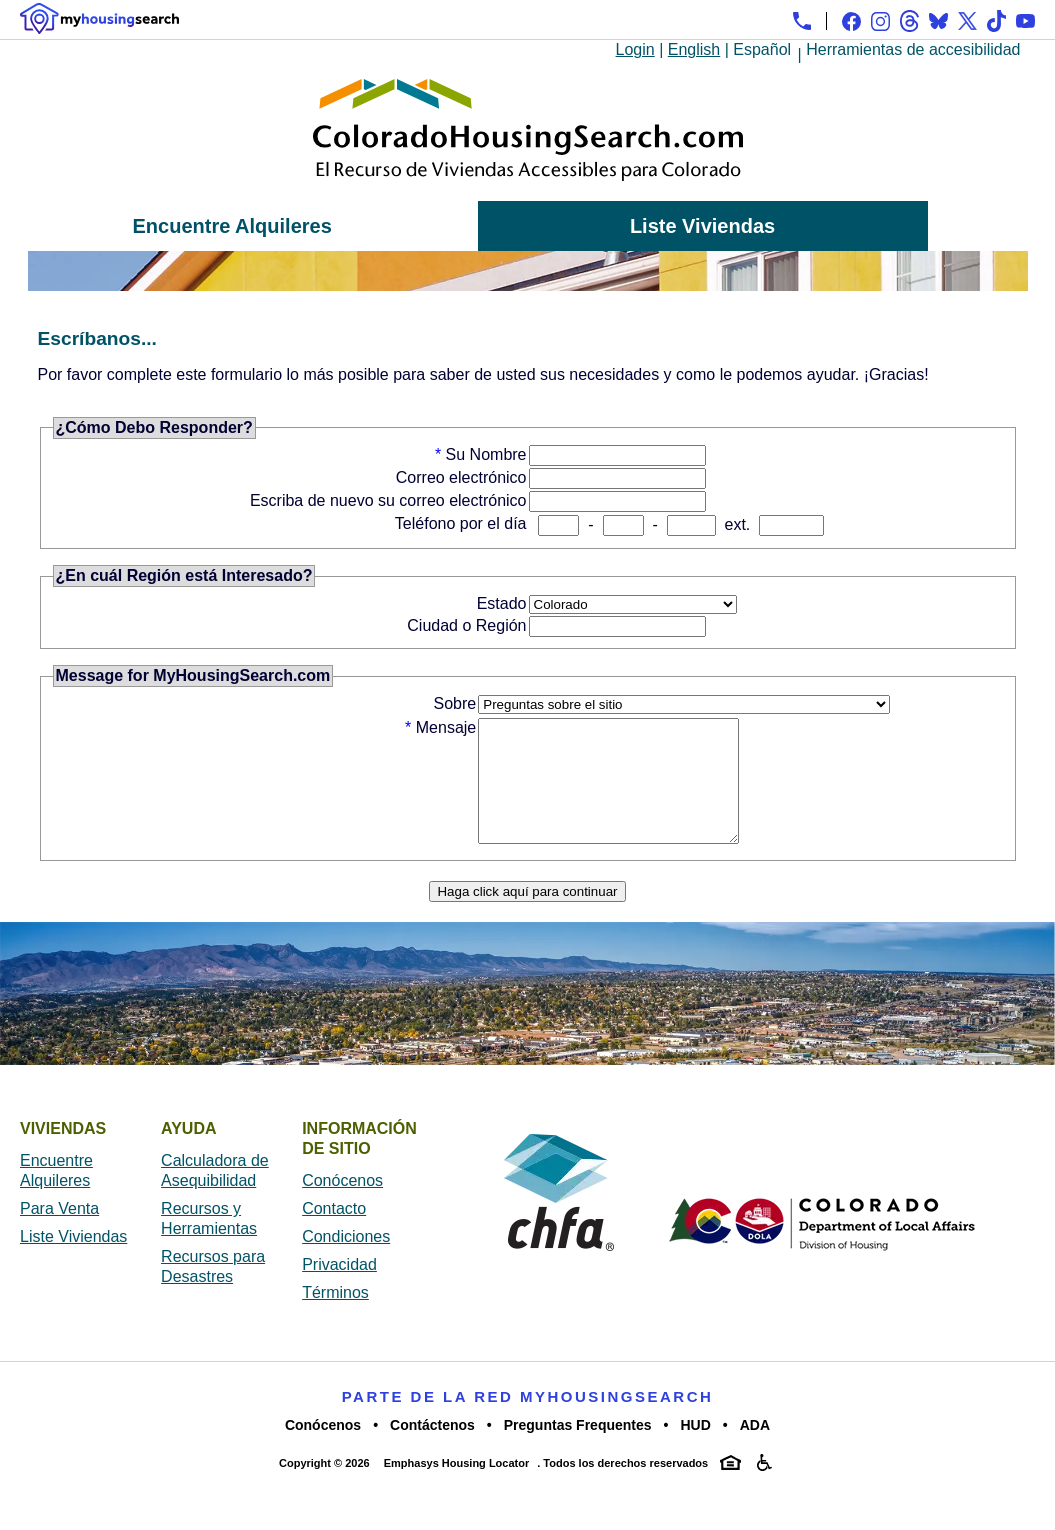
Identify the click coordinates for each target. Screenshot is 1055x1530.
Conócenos (342, 1204)
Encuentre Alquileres (232, 226)
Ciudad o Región (466, 625)
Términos (335, 1316)
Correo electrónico (461, 477)
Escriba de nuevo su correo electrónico (388, 500)
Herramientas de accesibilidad (913, 49)
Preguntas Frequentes (578, 1449)
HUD (695, 1449)
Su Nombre (486, 454)
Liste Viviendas (702, 226)
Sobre (455, 703)
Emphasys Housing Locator (456, 1487)
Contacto (334, 1232)
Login (635, 49)
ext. (738, 524)
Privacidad (339, 1288)
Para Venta (59, 1232)
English (694, 49)
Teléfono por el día (461, 523)
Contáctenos (432, 1449)
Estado (502, 603)
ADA (755, 1449)
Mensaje (446, 727)
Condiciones (346, 1260)
